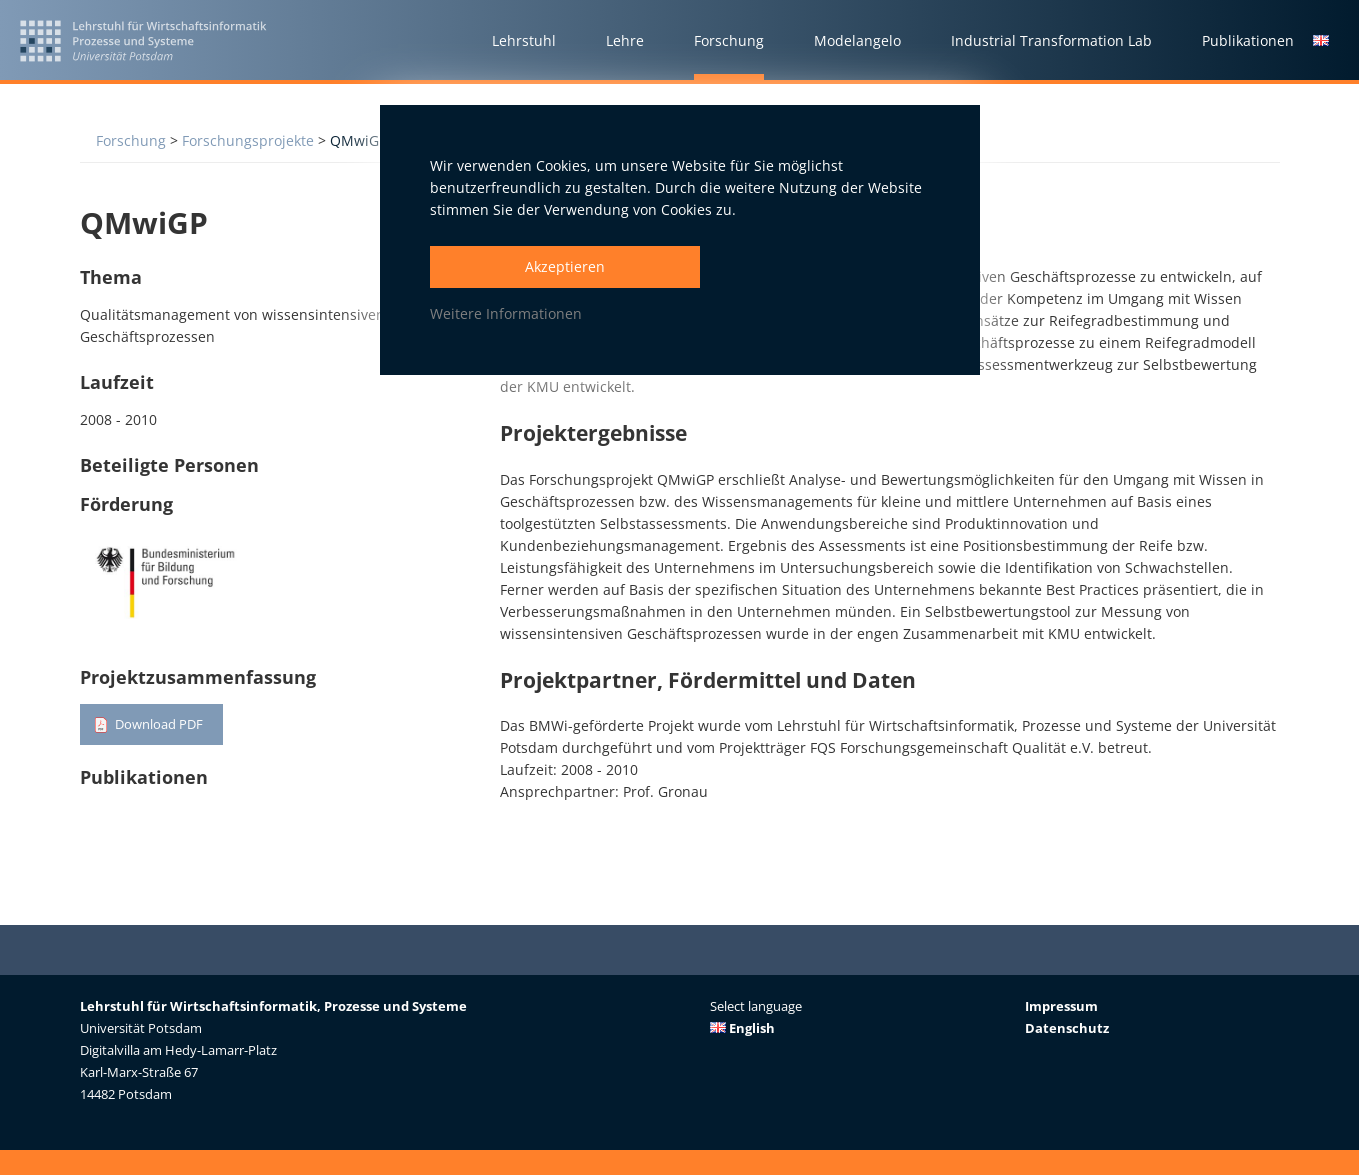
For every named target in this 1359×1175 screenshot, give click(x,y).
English (742, 1028)
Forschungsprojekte (248, 140)
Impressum (1061, 1006)
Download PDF (163, 724)
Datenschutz (1067, 1028)
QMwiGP (358, 140)
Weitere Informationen (506, 313)
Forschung (131, 140)
